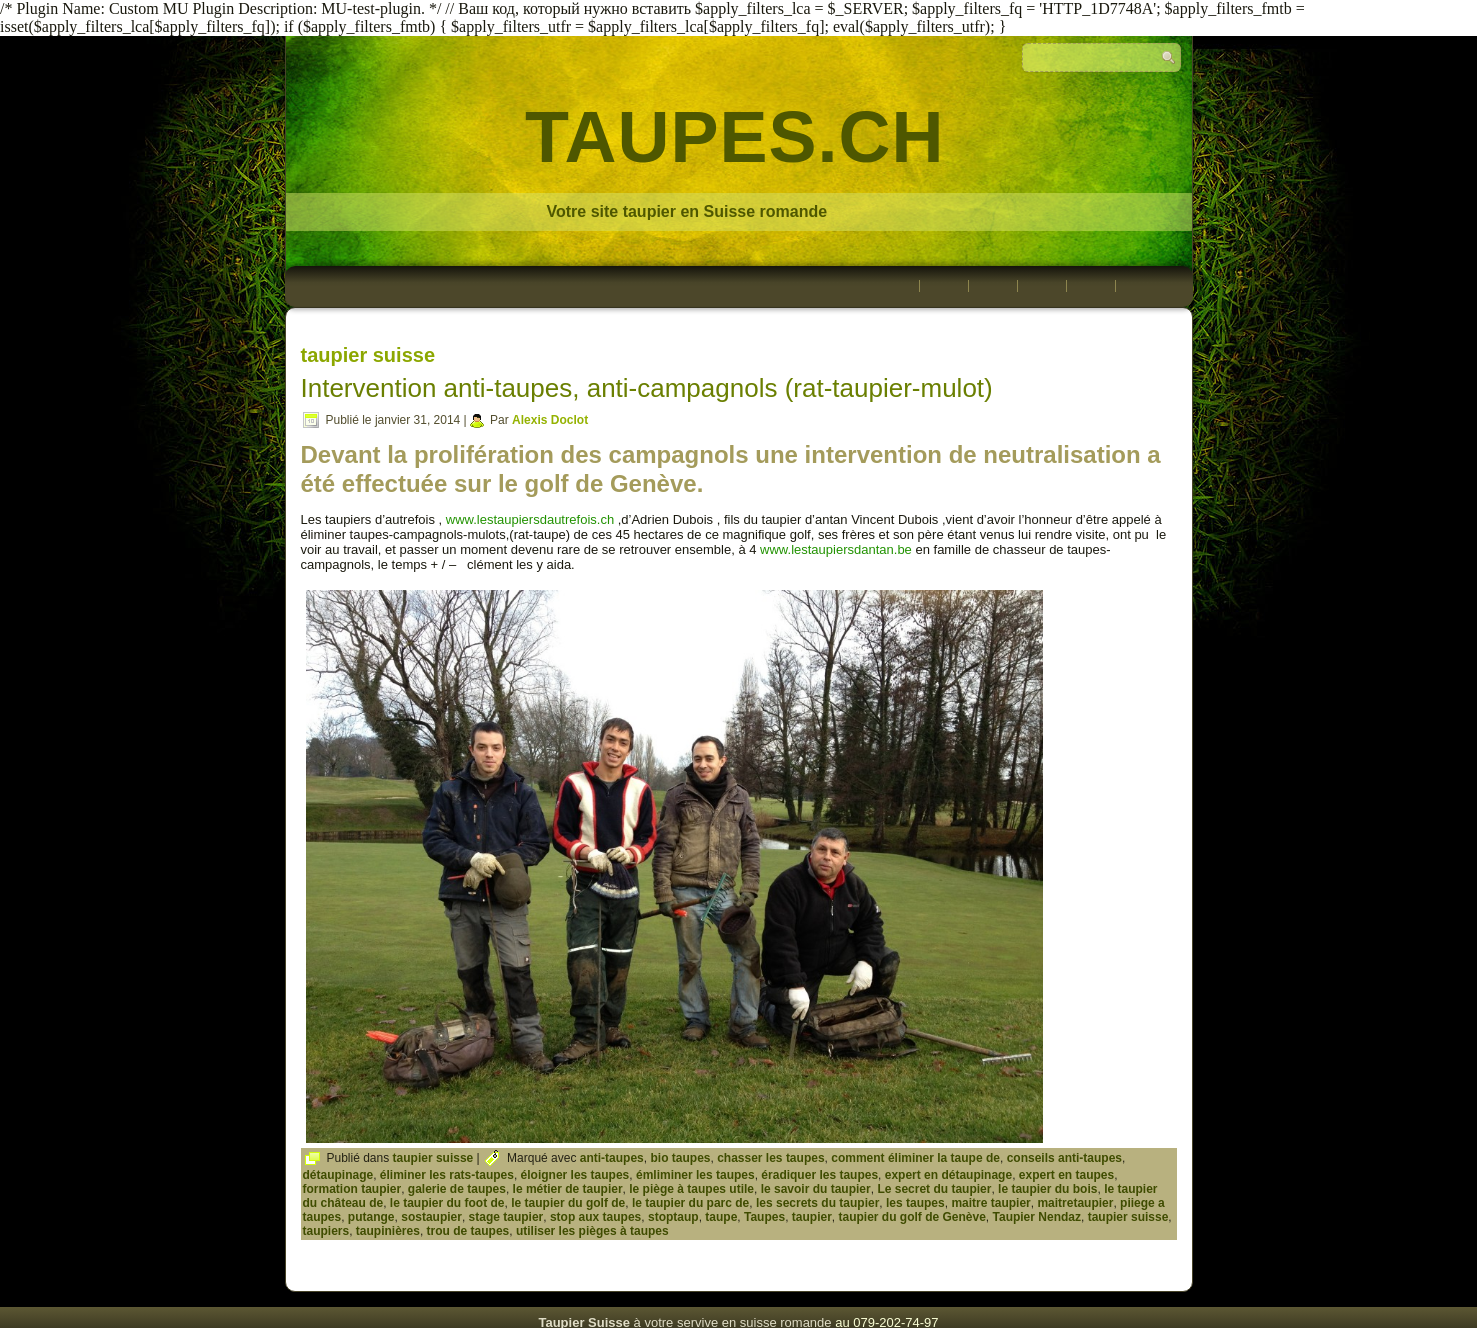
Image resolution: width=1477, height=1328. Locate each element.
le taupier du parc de (690, 1203)
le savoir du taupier (816, 1189)
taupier (812, 1217)
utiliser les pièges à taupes (592, 1231)
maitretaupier (1075, 1203)
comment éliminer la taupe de (915, 1158)
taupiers (326, 1231)
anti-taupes (612, 1158)
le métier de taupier (568, 1189)
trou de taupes (468, 1231)
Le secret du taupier (934, 1189)
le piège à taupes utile (691, 1189)
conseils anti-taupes (1064, 1158)
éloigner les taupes (575, 1175)
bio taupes (680, 1158)
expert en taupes (1066, 1175)
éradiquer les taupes (819, 1175)
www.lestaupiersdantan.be (836, 549)
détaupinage (338, 1175)
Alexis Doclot (550, 420)
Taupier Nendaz (1037, 1217)
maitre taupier (990, 1203)
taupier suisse (433, 1158)
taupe (721, 1217)
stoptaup (673, 1217)
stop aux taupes (595, 1217)
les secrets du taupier (817, 1203)
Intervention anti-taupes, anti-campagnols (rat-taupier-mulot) (647, 388)
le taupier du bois (1047, 1189)
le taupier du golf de (568, 1203)
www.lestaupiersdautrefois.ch (530, 519)
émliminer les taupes (695, 1175)
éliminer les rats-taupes (447, 1175)
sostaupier (431, 1217)
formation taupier (352, 1189)
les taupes (915, 1203)
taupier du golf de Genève (911, 1217)
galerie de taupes (457, 1189)
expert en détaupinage (948, 1175)
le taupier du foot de (447, 1203)
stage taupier (506, 1217)
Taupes (764, 1217)
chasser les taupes (770, 1158)
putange (371, 1217)
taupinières (388, 1231)
